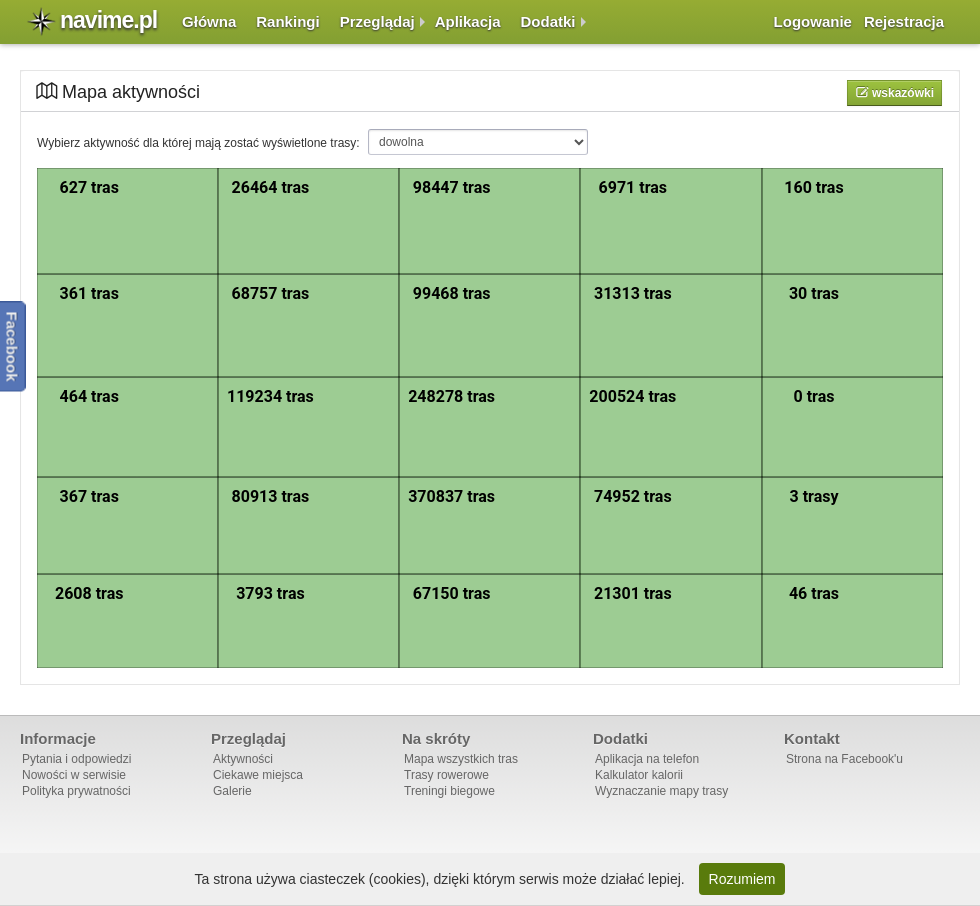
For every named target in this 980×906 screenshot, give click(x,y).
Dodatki (548, 21)
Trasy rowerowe (446, 775)
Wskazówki (901, 93)
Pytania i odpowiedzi (76, 759)
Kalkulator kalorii (639, 775)
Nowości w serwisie (74, 775)
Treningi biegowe (449, 791)
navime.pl (108, 20)
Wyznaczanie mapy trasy (661, 791)
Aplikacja (468, 21)
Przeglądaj (377, 21)
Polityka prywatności (76, 791)
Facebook (12, 347)
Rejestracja (904, 21)
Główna (209, 21)
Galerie (232, 791)
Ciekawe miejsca (258, 775)
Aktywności (243, 759)
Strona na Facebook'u (844, 759)
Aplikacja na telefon (647, 759)
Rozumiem (742, 879)
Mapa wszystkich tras (461, 759)
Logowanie (813, 21)
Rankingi (287, 21)
